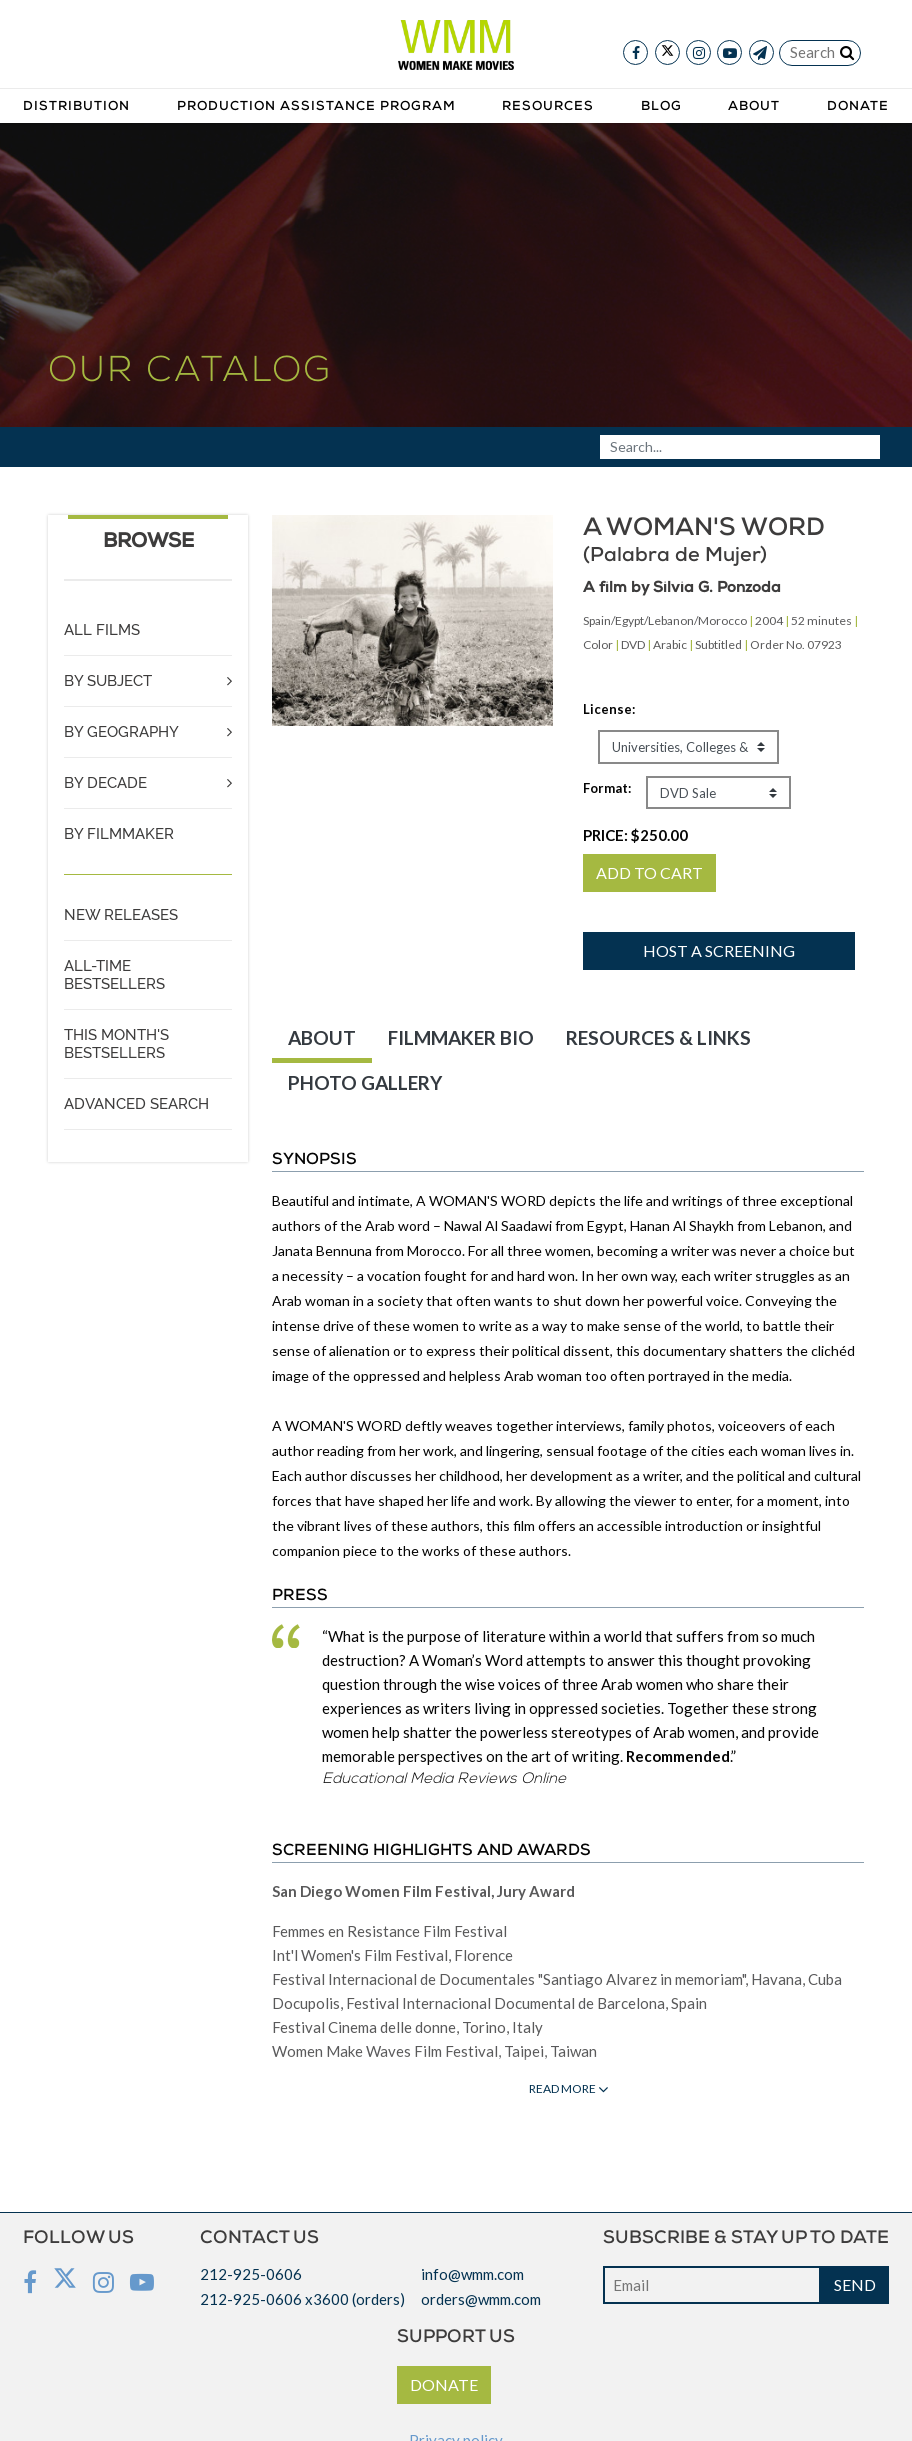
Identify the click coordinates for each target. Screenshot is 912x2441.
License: (609, 709)
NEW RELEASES (121, 915)
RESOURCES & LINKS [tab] (658, 1037)
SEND (855, 2284)
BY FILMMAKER (119, 834)
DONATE (444, 2384)
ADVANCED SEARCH (136, 1104)
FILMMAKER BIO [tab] (461, 1037)
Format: (607, 788)
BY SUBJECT (108, 681)
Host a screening (719, 950)
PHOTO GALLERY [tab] (365, 1082)
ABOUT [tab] (322, 1037)
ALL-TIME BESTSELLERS (114, 975)
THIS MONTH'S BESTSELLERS (116, 1044)
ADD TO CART (649, 872)
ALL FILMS (102, 630)
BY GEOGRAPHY (121, 732)
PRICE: (635, 835)
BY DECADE (105, 783)
